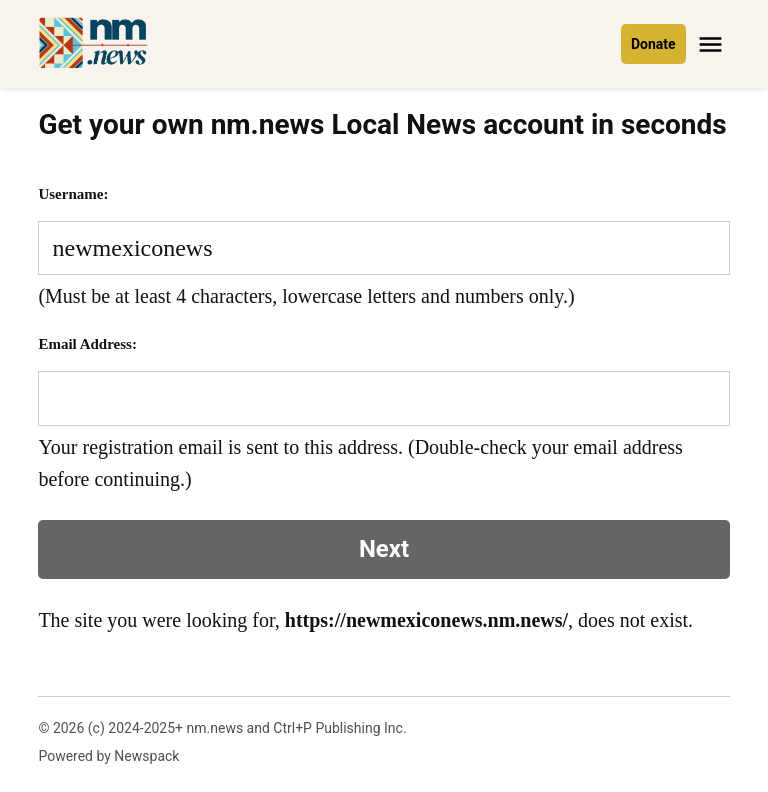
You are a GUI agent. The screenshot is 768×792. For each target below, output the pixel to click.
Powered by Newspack (108, 756)
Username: (73, 194)
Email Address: (87, 344)
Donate (653, 44)
